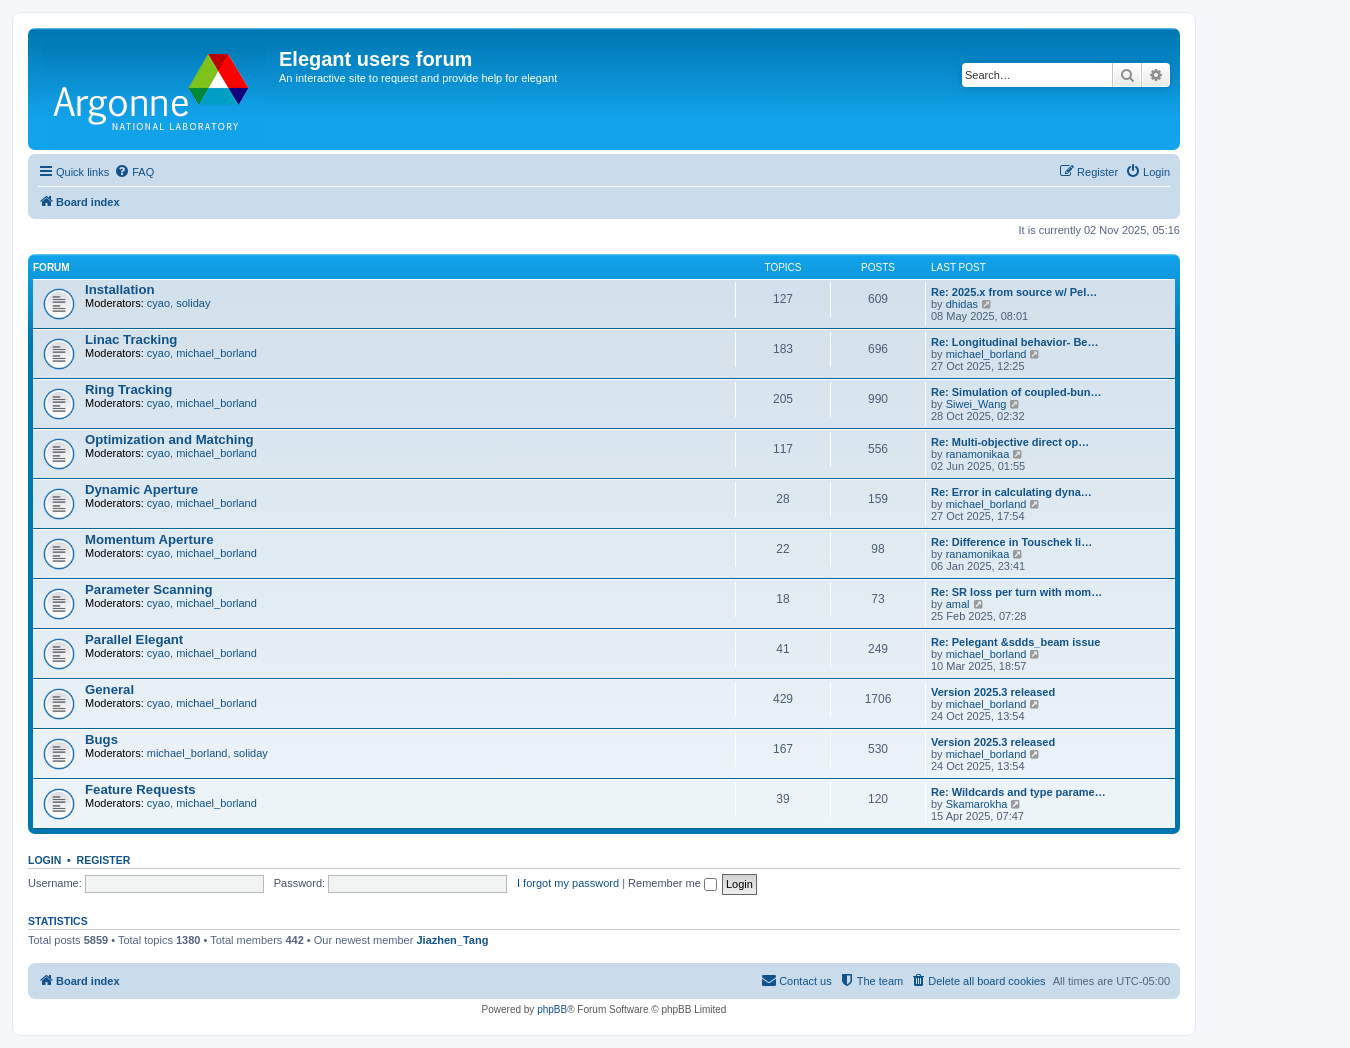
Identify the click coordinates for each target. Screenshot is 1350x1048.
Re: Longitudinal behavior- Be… (1014, 342)
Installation (120, 289)
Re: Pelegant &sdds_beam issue (1015, 642)
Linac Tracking (131, 339)
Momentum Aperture (149, 539)
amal (958, 604)
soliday (193, 303)
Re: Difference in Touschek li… (1011, 542)
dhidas (962, 304)
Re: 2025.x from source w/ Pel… (1014, 292)
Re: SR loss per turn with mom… (1016, 592)
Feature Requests (140, 789)
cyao (158, 303)
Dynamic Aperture (141, 489)
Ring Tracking (128, 389)
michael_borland (216, 353)
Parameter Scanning (149, 589)
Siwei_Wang (976, 404)
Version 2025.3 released (993, 692)
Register (104, 860)
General (109, 689)
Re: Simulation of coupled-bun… (1016, 392)
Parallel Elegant (134, 639)
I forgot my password (568, 883)
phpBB (552, 1009)
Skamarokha (977, 804)
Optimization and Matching (169, 439)
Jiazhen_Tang (452, 940)
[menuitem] (134, 172)
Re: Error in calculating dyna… (1011, 492)
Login (44, 860)
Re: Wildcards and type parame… (1018, 792)
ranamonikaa (978, 454)
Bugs (101, 739)
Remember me (672, 883)
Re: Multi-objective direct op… (1010, 442)
